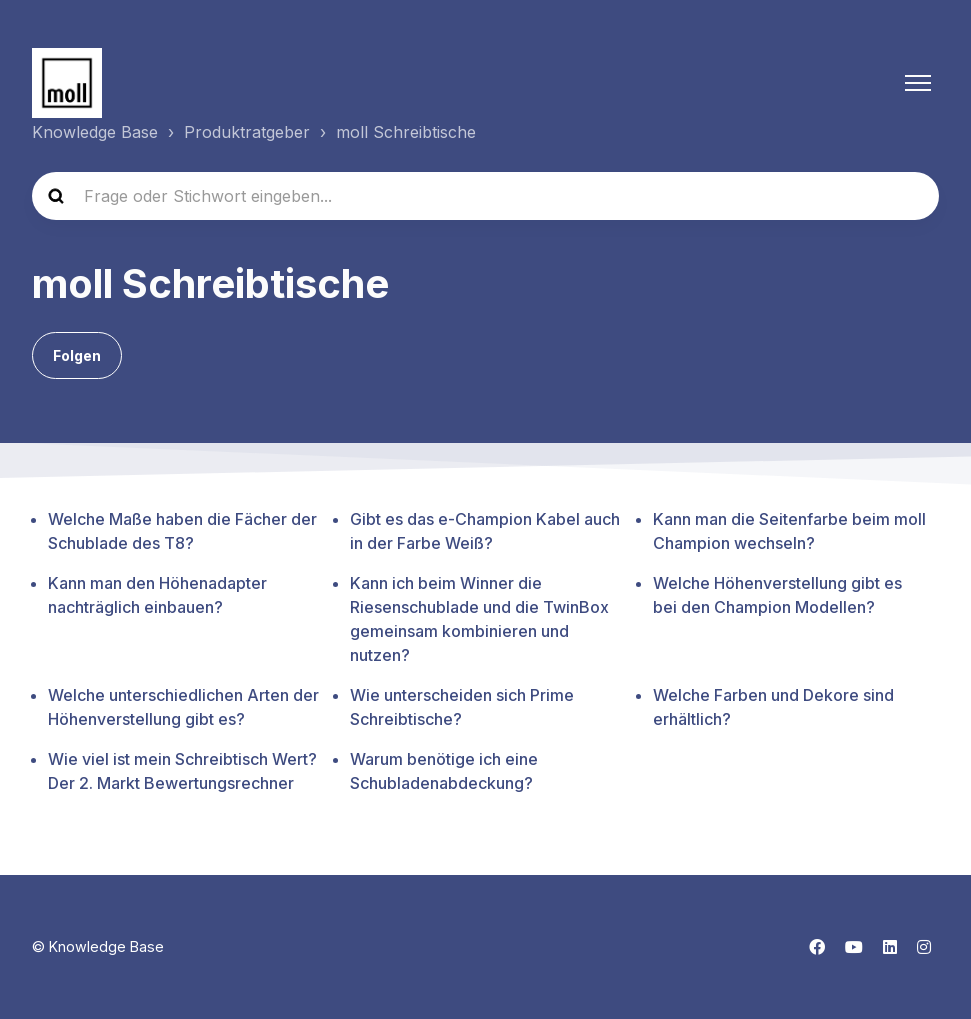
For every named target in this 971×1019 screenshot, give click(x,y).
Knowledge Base (95, 132)
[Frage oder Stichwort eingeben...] (485, 196)
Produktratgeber (247, 132)
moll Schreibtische (406, 132)
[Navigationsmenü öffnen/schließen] (918, 83)
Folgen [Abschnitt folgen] (77, 355)
